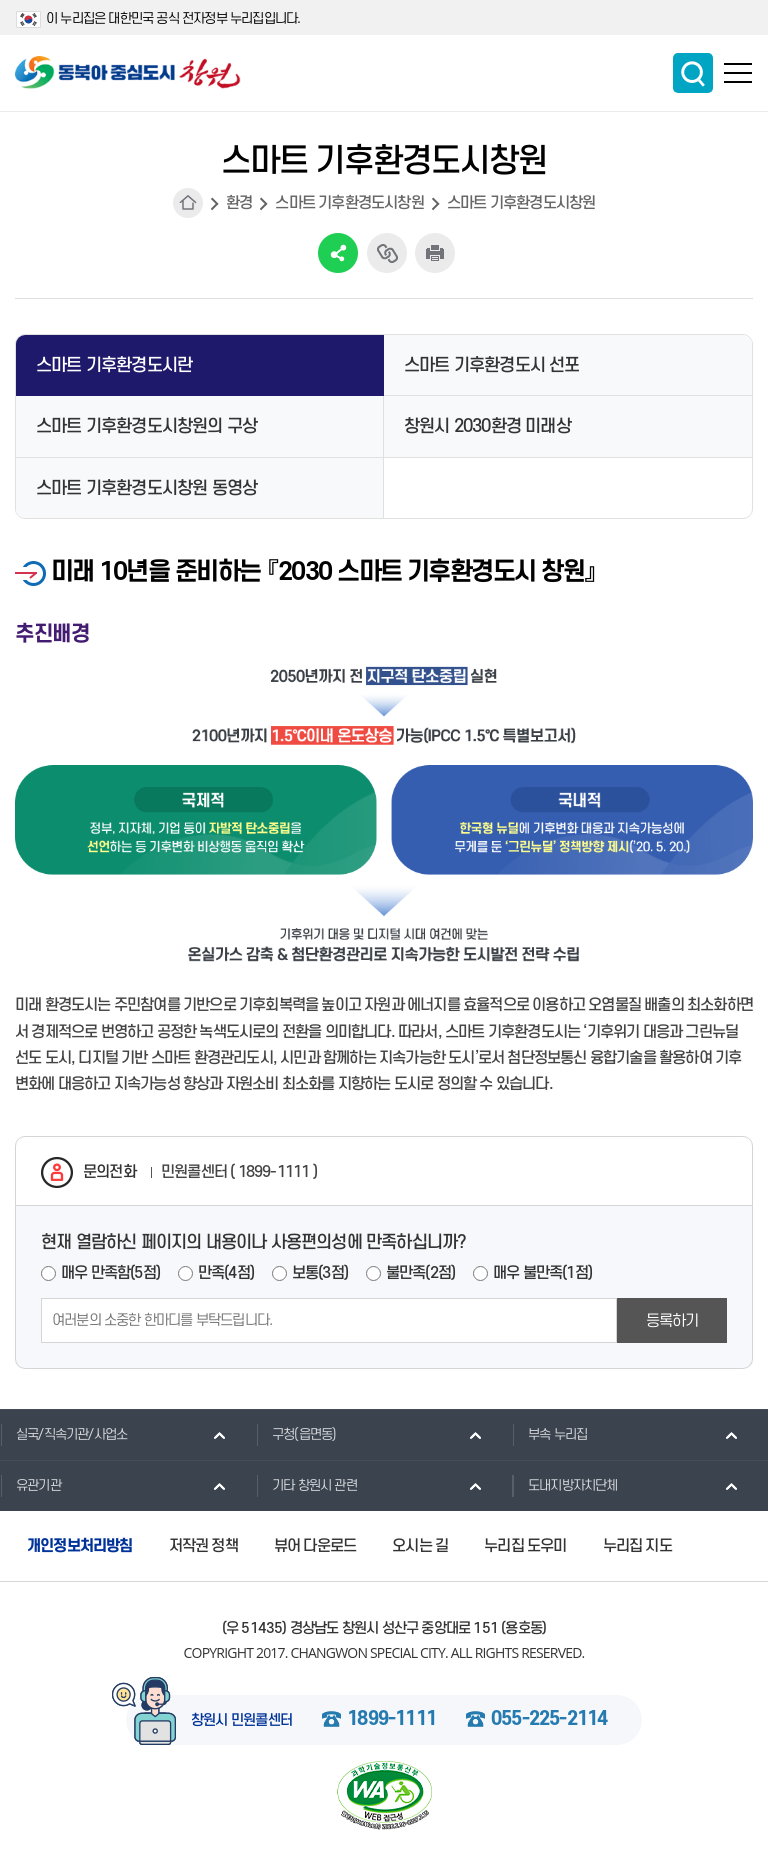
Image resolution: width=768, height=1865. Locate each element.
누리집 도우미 (525, 1546)
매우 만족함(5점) (110, 1273)
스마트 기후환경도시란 (114, 365)
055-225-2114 (549, 1720)
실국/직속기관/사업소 (63, 1434)
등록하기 (672, 1321)
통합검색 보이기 (693, 73)
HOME (188, 203)
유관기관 (30, 1485)
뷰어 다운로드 (315, 1546)
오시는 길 (420, 1546)
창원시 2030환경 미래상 (487, 426)
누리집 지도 (637, 1546)
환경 (239, 203)
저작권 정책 (203, 1546)
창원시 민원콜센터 (242, 1721)
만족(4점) (226, 1273)
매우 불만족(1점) (542, 1273)
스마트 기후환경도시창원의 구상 (146, 426)
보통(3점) (320, 1273)
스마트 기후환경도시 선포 (492, 365)
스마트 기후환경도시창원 (349, 203)
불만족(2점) (420, 1273)
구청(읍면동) (296, 1434)
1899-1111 (391, 1720)
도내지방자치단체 (565, 1485)
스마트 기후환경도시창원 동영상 (146, 488)
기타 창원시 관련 (306, 1485)
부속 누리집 (549, 1434)
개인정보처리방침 (80, 1546)
